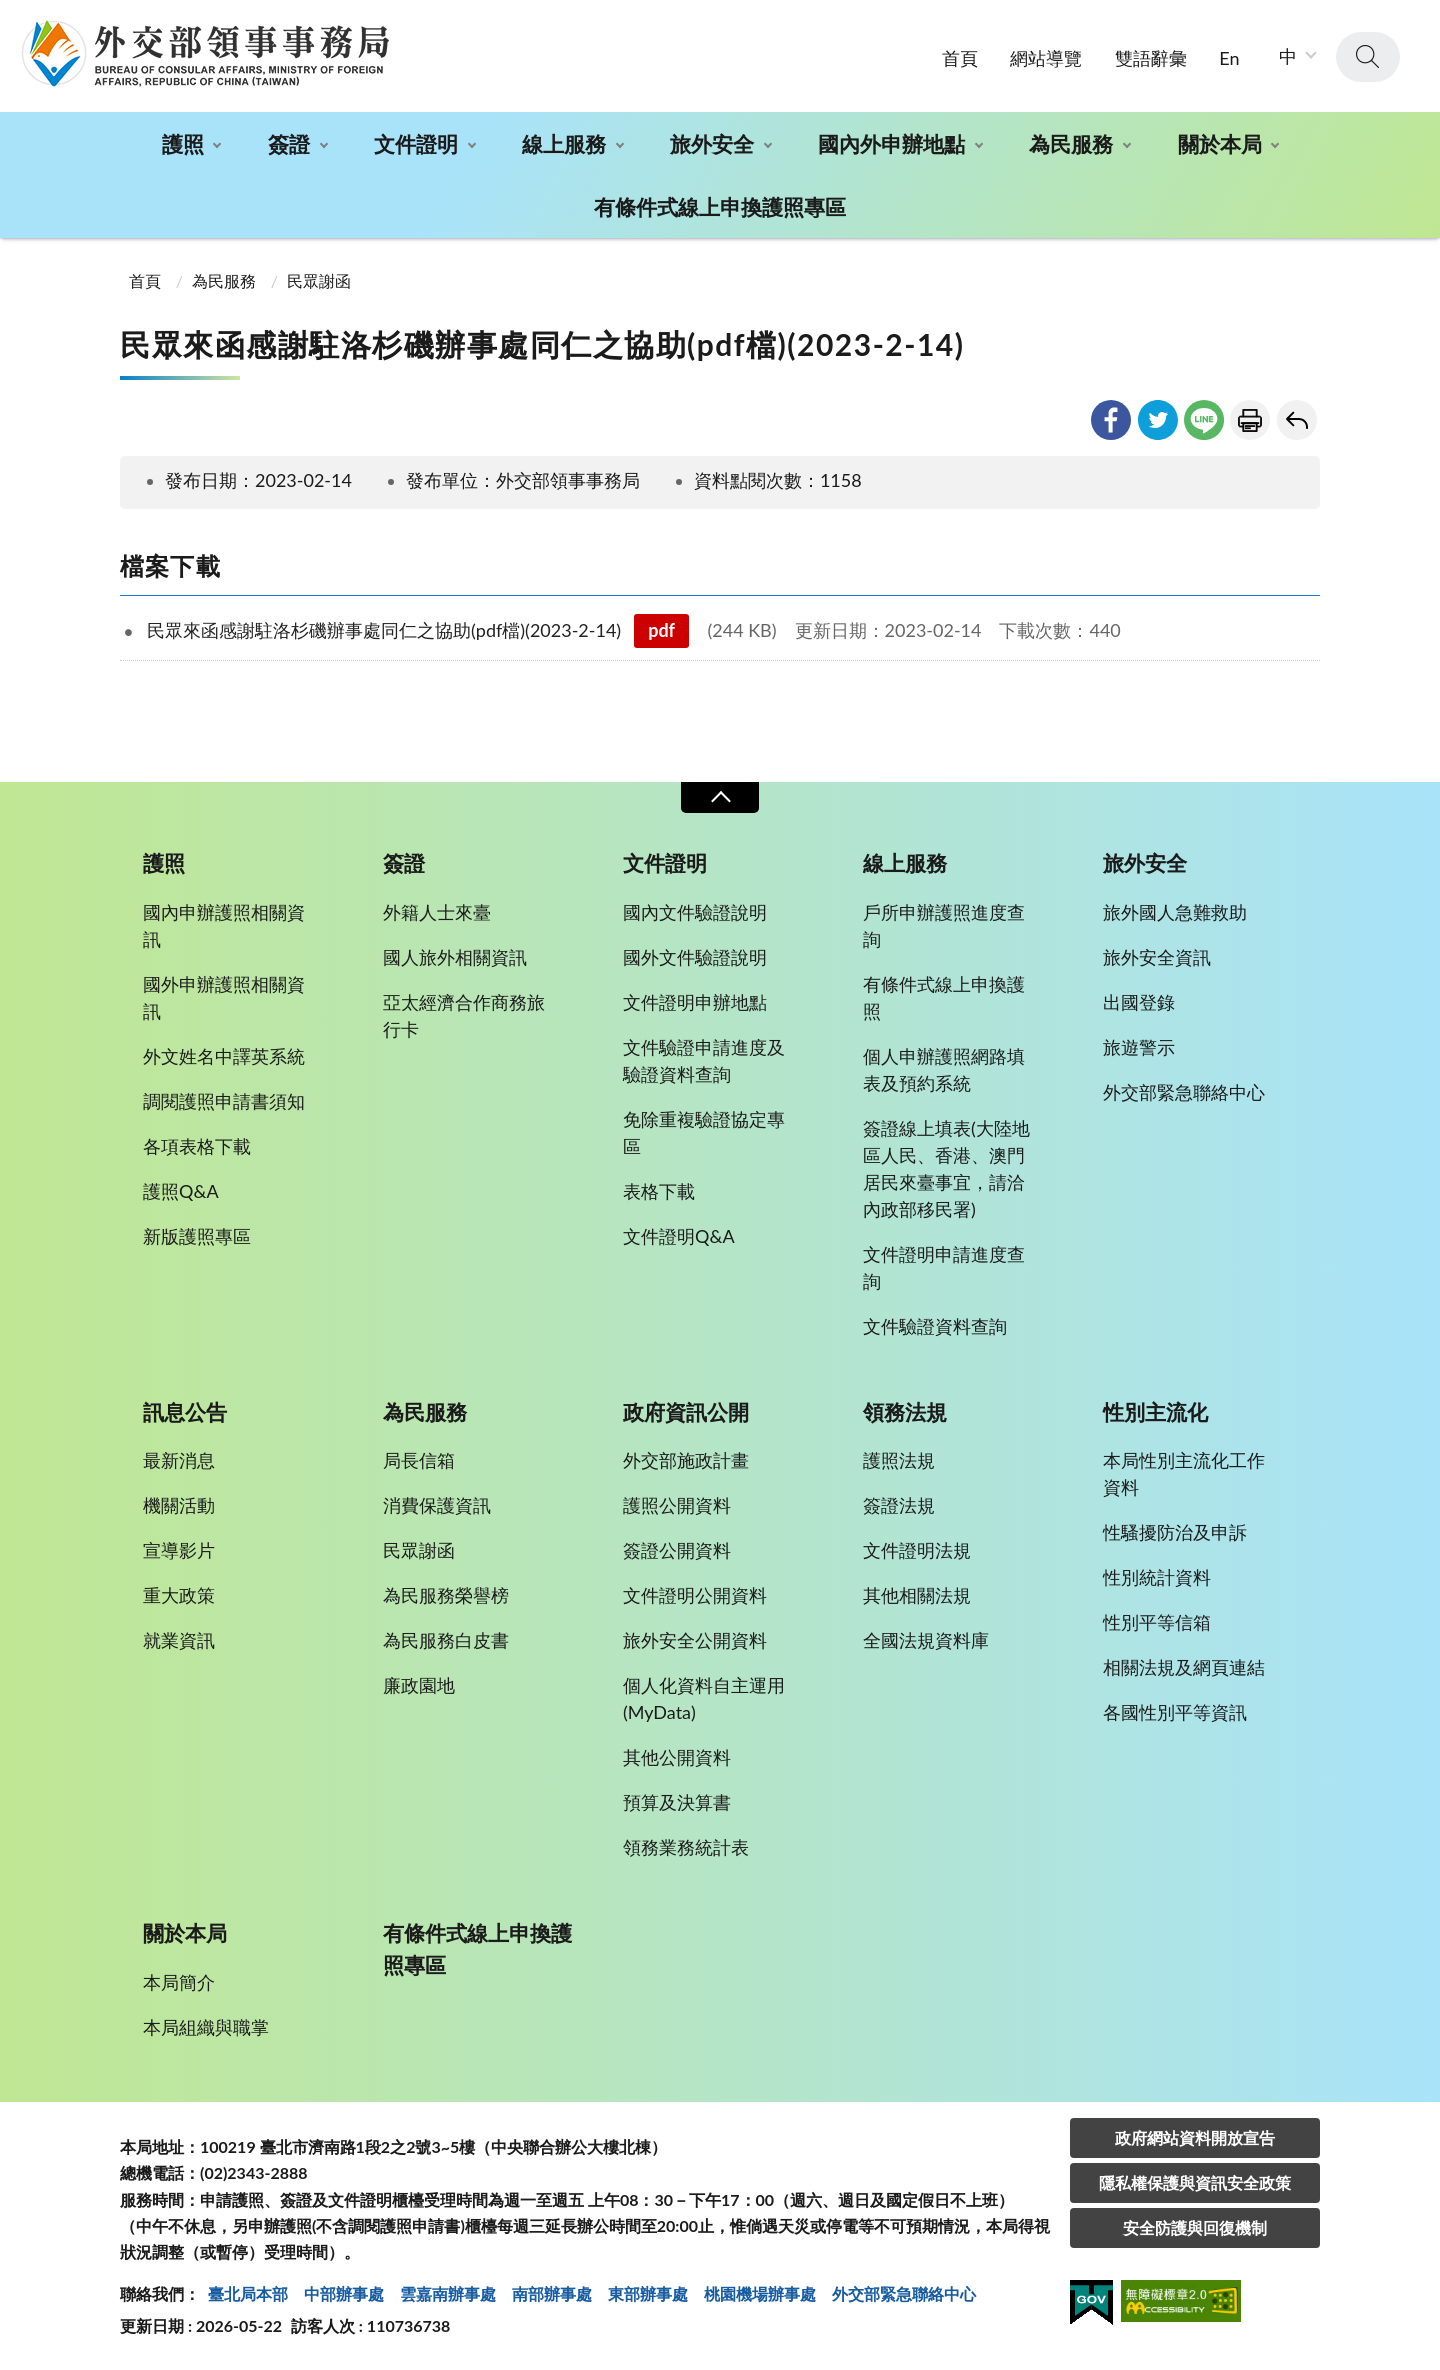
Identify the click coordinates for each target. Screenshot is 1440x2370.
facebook (1111, 420)
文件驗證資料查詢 (935, 1326)
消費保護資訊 (437, 1505)
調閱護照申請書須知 (224, 1101)
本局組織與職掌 (206, 2027)
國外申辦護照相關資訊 (224, 997)
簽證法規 (899, 1505)
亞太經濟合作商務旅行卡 (464, 1015)
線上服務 (564, 143)
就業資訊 (179, 1640)
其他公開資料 (677, 1757)
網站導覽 (1046, 58)
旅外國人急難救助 (1175, 912)
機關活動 (179, 1505)
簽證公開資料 (677, 1550)
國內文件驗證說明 (695, 912)
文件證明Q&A (679, 1236)
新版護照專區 (197, 1236)
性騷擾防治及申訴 (1175, 1532)
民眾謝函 (319, 280)
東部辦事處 (648, 2293)
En (1229, 58)
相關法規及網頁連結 (1184, 1667)
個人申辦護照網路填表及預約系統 (944, 1069)
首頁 (960, 58)
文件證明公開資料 (695, 1595)
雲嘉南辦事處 (448, 2293)
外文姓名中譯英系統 (224, 1056)
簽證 (289, 143)
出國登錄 (1139, 1002)
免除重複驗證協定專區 (704, 1132)
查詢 (1368, 57)
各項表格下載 (197, 1146)
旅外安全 (712, 143)
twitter (1158, 420)
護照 (183, 143)
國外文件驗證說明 (695, 957)
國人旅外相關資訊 (455, 957)
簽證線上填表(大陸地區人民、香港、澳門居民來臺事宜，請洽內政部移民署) (946, 1168)
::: (11, 16)
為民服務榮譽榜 (446, 1595)
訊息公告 (185, 1412)
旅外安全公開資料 (695, 1640)
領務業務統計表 (686, 1847)
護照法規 (899, 1460)
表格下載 (659, 1191)
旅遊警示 (1139, 1047)
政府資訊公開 (686, 1412)
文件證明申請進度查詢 (944, 1267)
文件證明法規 (917, 1550)
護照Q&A (181, 1191)
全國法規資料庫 (926, 1640)
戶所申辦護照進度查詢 (944, 925)
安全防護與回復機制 (1195, 2227)
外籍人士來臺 (437, 912)
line (1204, 420)
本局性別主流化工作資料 (1184, 1473)
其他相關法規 (917, 1595)
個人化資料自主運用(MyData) (704, 1698)
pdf (661, 630)
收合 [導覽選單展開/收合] (720, 797)
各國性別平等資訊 (1175, 1712)
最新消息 (179, 1460)
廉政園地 (419, 1685)
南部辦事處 (552, 2293)
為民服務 (1071, 143)
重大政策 (179, 1595)
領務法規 (905, 1412)
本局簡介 (179, 1982)
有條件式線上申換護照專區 (720, 206)
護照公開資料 (677, 1505)
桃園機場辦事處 (760, 2293)
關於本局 (1220, 143)
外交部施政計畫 (686, 1460)
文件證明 (416, 143)
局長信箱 (419, 1460)
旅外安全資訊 (1157, 957)
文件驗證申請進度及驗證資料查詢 (704, 1060)
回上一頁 (1297, 420)
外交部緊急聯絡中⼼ (904, 2293)
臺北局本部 (248, 2293)
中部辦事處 (344, 2293)
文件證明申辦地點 (695, 1002)
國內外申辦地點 (891, 143)
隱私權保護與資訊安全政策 (1195, 2182)
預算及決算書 (677, 1802)
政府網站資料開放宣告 (1195, 2137)
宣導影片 (179, 1550)
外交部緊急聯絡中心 (1184, 1092)
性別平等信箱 (1157, 1622)
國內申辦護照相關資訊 (224, 925)
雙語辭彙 (1151, 58)
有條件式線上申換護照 (944, 997)
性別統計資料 (1157, 1577)
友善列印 (1250, 420)
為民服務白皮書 (446, 1640)
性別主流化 (1155, 1412)
